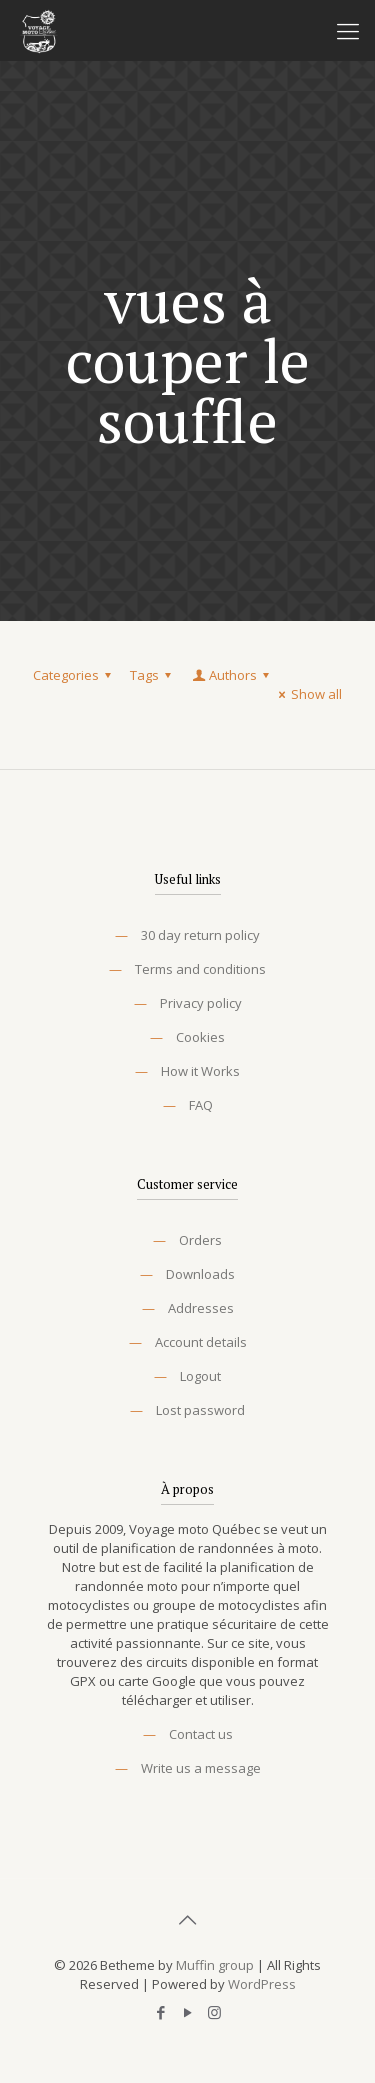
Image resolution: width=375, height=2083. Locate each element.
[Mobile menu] (348, 30)
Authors (232, 675)
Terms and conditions (200, 969)
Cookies (200, 1037)
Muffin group (215, 1965)
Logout (200, 1376)
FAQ (201, 1105)
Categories (75, 675)
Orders (200, 1240)
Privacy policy (201, 1003)
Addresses (201, 1308)
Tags (153, 675)
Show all (307, 694)
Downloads (200, 1274)
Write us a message (201, 1768)
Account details (201, 1342)
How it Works (200, 1071)
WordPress (262, 1984)
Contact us (201, 1734)
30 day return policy (200, 935)
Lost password (200, 1410)
